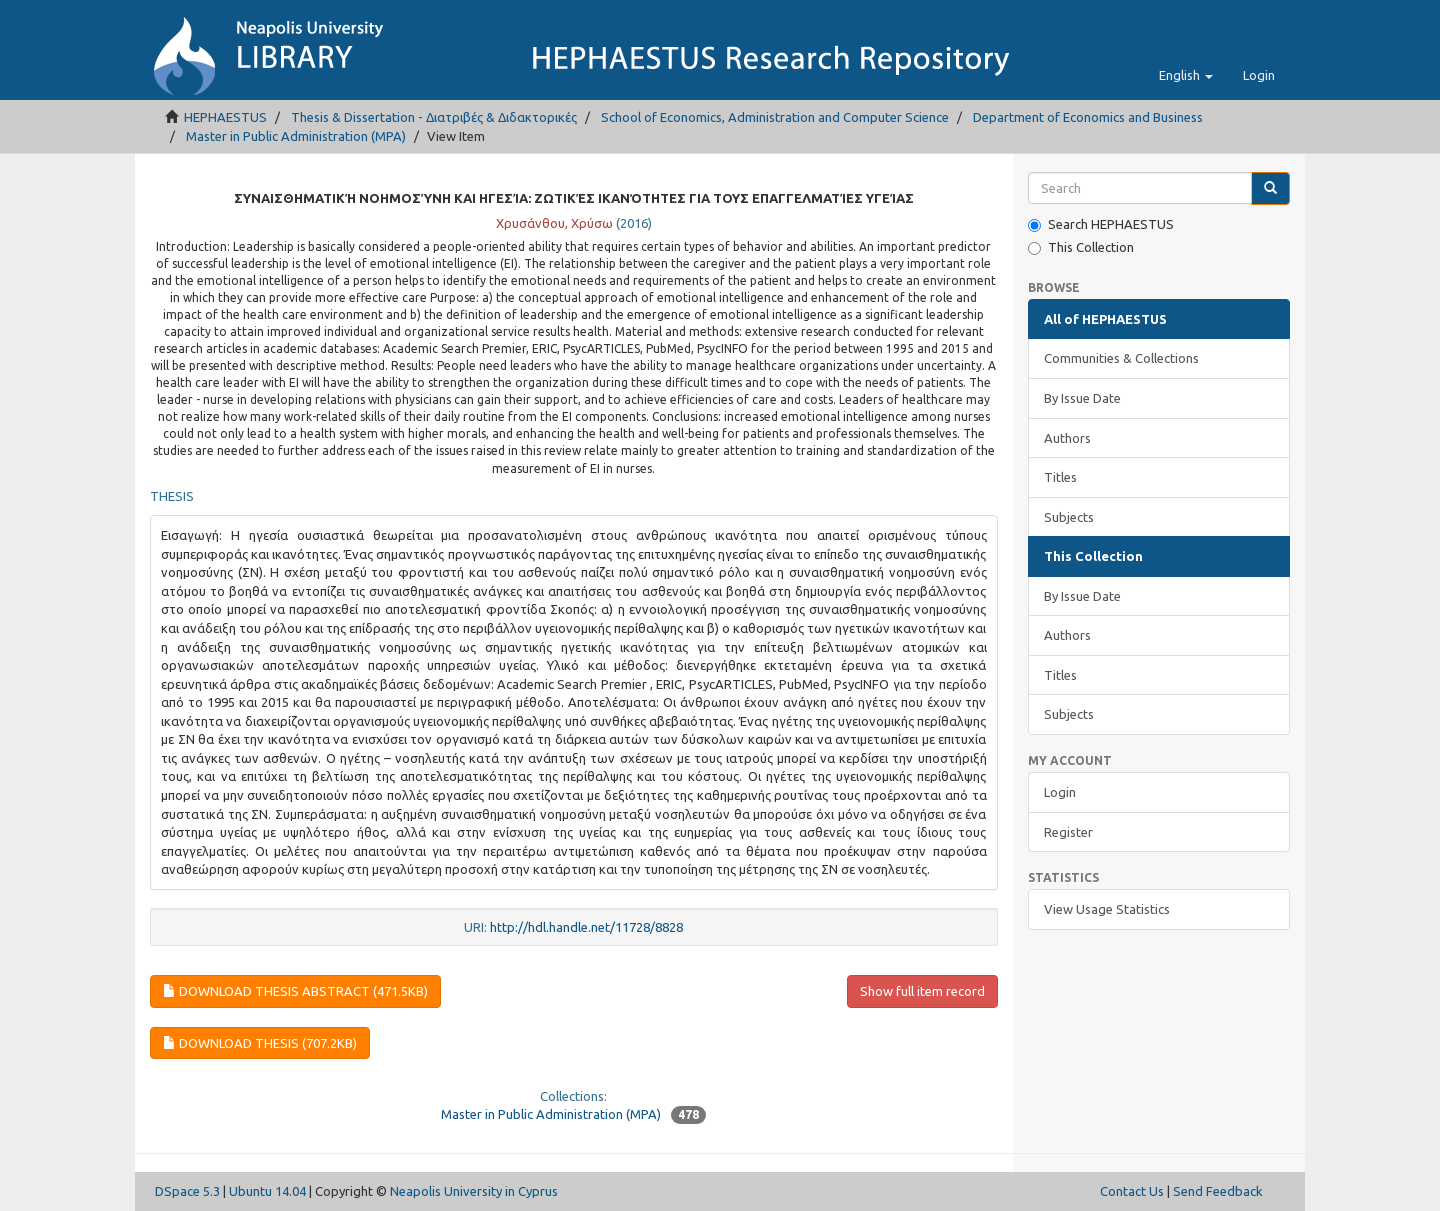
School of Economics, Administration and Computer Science (775, 117)
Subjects (1069, 517)
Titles (1060, 477)
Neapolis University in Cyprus (474, 1191)
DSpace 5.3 (187, 1191)
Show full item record (922, 991)
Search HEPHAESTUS (1101, 224)
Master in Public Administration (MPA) (296, 136)
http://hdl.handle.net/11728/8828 (586, 927)
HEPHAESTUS (225, 117)
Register (1068, 832)
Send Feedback (1218, 1191)
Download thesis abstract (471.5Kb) (295, 991)
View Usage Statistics (1107, 909)
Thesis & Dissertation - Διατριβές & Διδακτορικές (434, 117)
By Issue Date (1082, 398)
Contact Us (1132, 1191)
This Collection (1081, 247)
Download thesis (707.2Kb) (260, 1043)
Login (1060, 792)
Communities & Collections (1121, 358)
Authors (1067, 438)
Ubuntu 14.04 (267, 1191)
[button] (1186, 75)
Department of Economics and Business (1088, 117)
